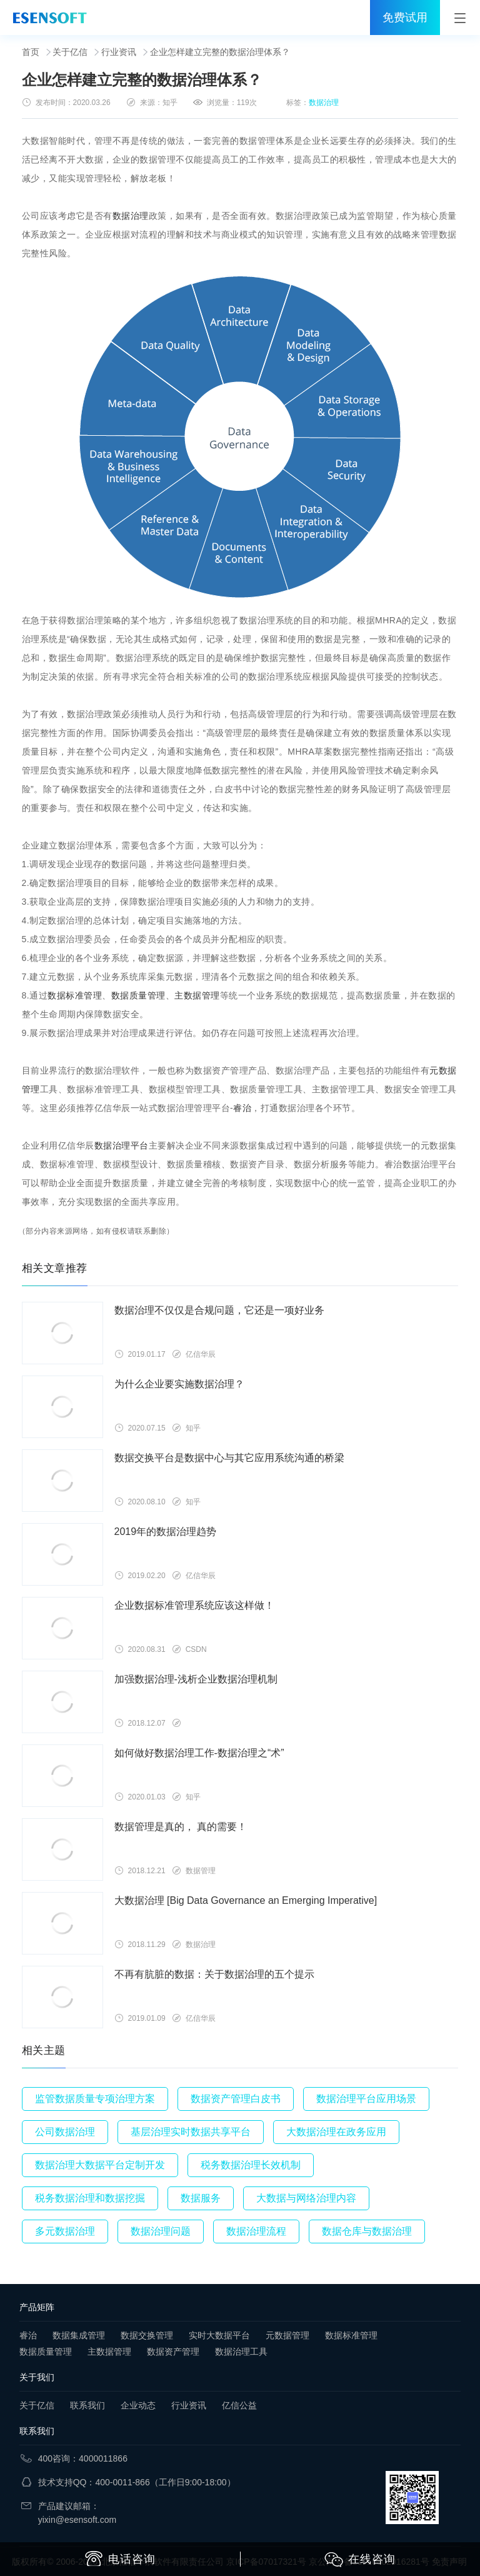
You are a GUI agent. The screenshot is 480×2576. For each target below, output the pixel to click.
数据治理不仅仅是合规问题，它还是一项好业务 (219, 1310)
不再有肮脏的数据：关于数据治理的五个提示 (214, 1974)
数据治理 (324, 102)
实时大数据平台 (219, 2335)
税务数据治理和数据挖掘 (90, 2198)
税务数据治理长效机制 (251, 2165)
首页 (30, 52)
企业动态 (138, 2405)
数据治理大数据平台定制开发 (100, 2165)
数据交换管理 (147, 2335)
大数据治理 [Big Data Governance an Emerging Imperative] (246, 1900)
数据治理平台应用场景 (366, 2098)
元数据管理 (287, 2335)
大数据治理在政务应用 (336, 2131)
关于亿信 (70, 52)
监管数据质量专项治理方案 (95, 2098)
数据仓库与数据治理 (367, 2231)
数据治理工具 (241, 2352)
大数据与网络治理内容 (306, 2198)
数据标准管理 (75, 995)
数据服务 (201, 2198)
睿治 (242, 1108)
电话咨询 (120, 2558)
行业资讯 (118, 52)
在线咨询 (360, 2559)
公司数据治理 (65, 2131)
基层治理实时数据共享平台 (191, 2131)
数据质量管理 (138, 995)
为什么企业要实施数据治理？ (179, 1384)
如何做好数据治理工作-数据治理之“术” (199, 1753)
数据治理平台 (121, 1145)
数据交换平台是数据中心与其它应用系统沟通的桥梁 (229, 1457)
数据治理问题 (161, 2231)
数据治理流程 (256, 2231)
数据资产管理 (173, 2352)
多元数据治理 (65, 2231)
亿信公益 (239, 2405)
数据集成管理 (78, 2335)
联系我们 (87, 2405)
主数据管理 (197, 995)
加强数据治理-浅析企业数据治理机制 (196, 1679)
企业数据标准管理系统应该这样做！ (194, 1605)
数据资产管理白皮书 (236, 2098)
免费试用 (405, 17)
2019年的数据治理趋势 (165, 1531)
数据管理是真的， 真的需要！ (180, 1826)
